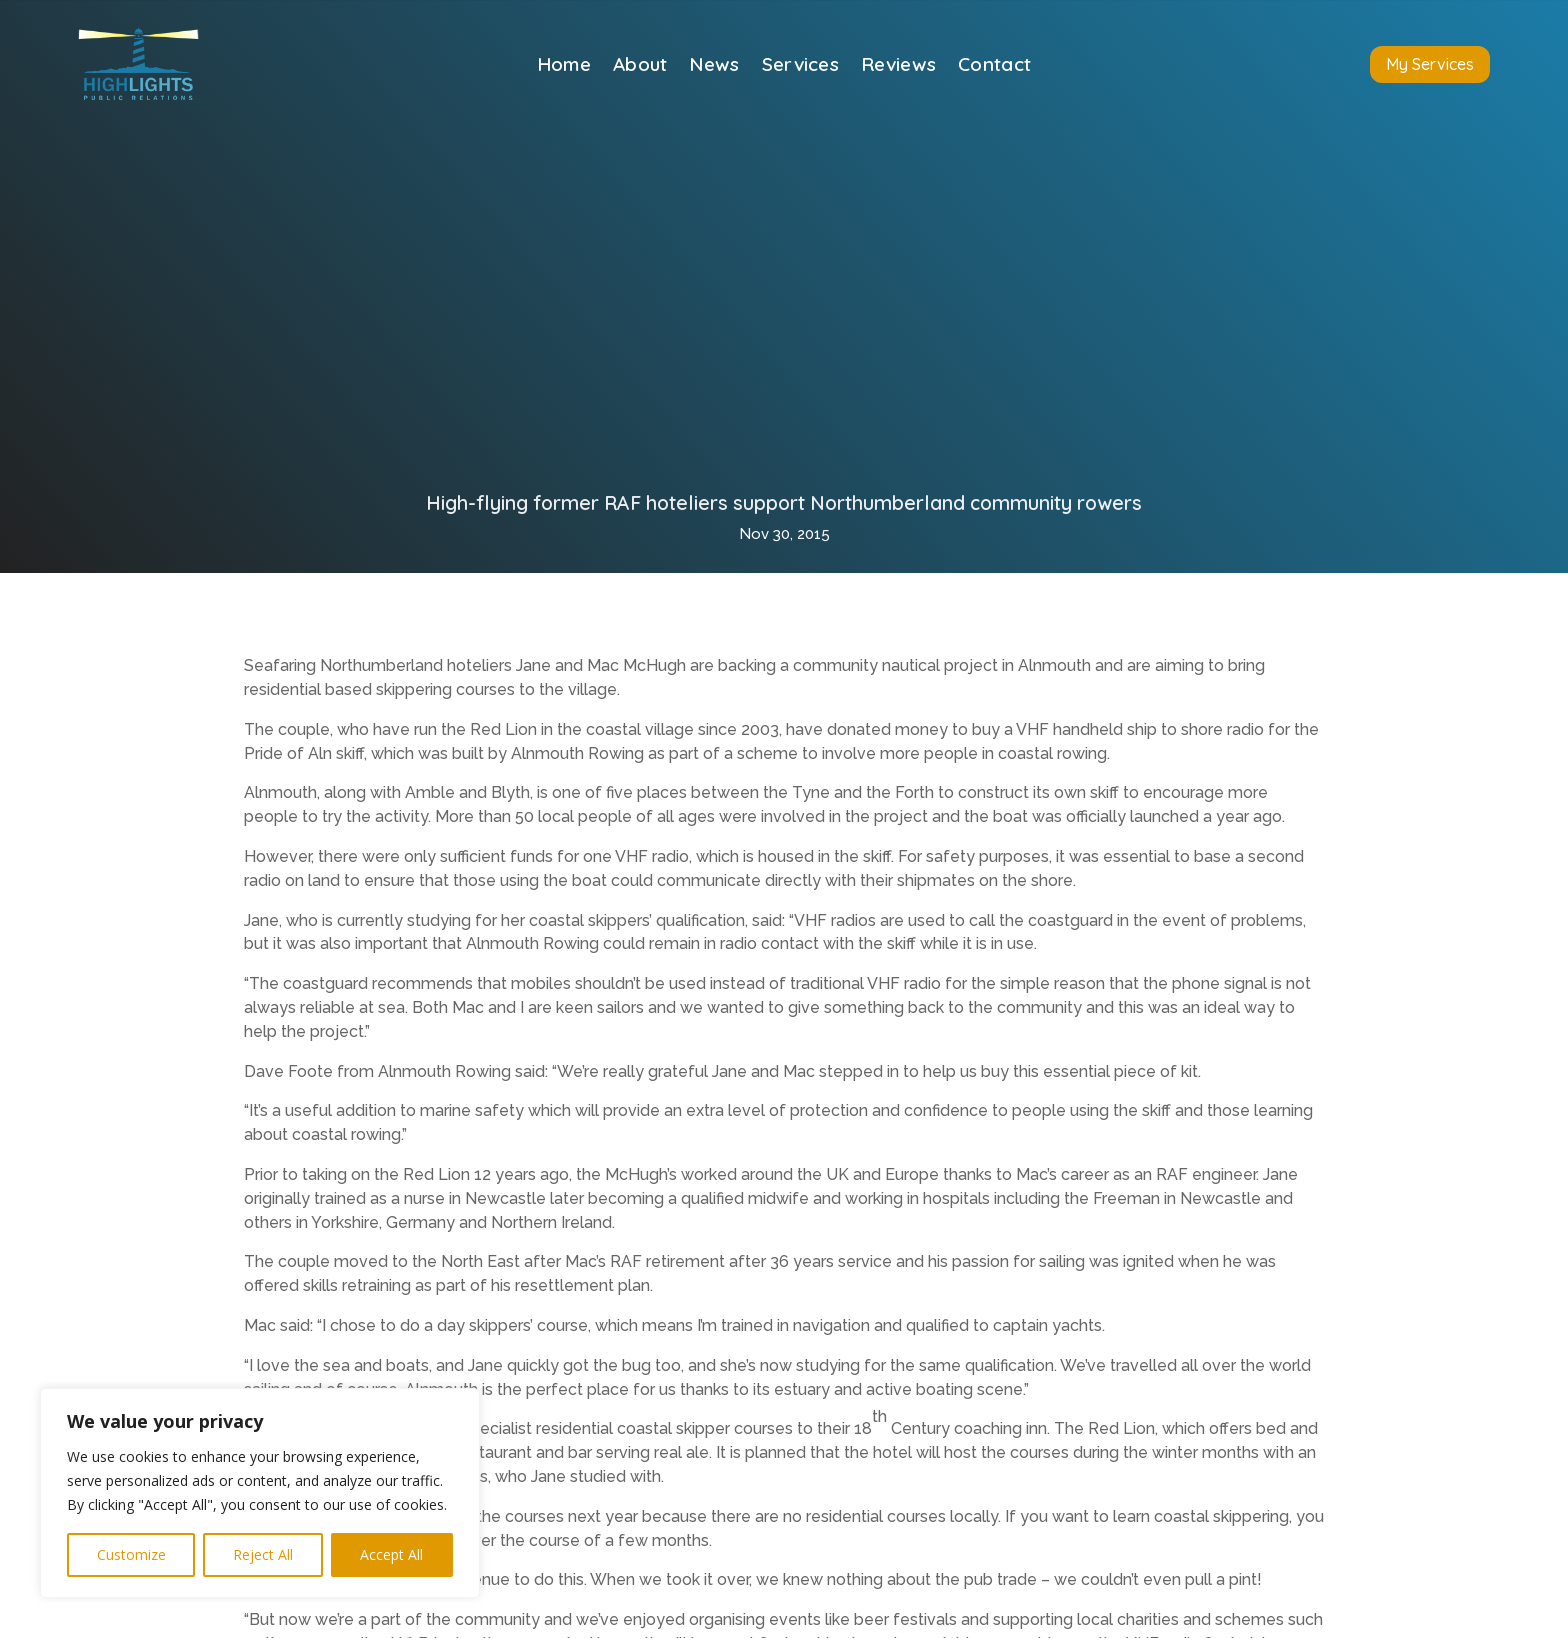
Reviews (898, 66)
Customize (131, 1554)
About (640, 66)
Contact (994, 66)
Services (800, 66)
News (714, 66)
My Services (1430, 64)
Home (564, 66)
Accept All (391, 1554)
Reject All (263, 1554)
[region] (260, 1493)
